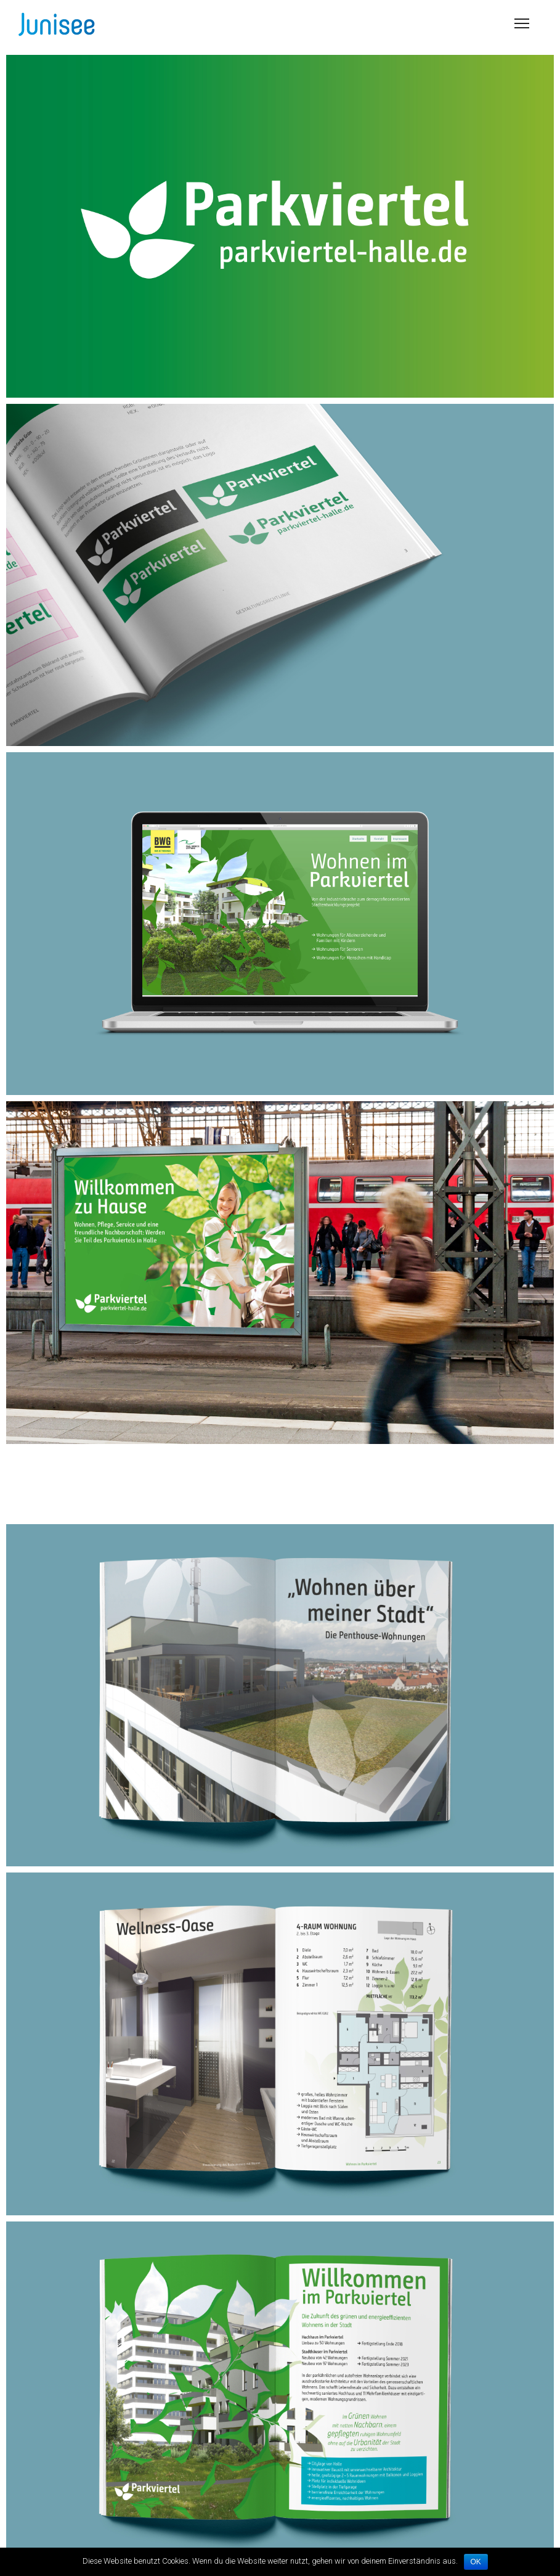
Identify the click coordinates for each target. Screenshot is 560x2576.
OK (476, 2562)
